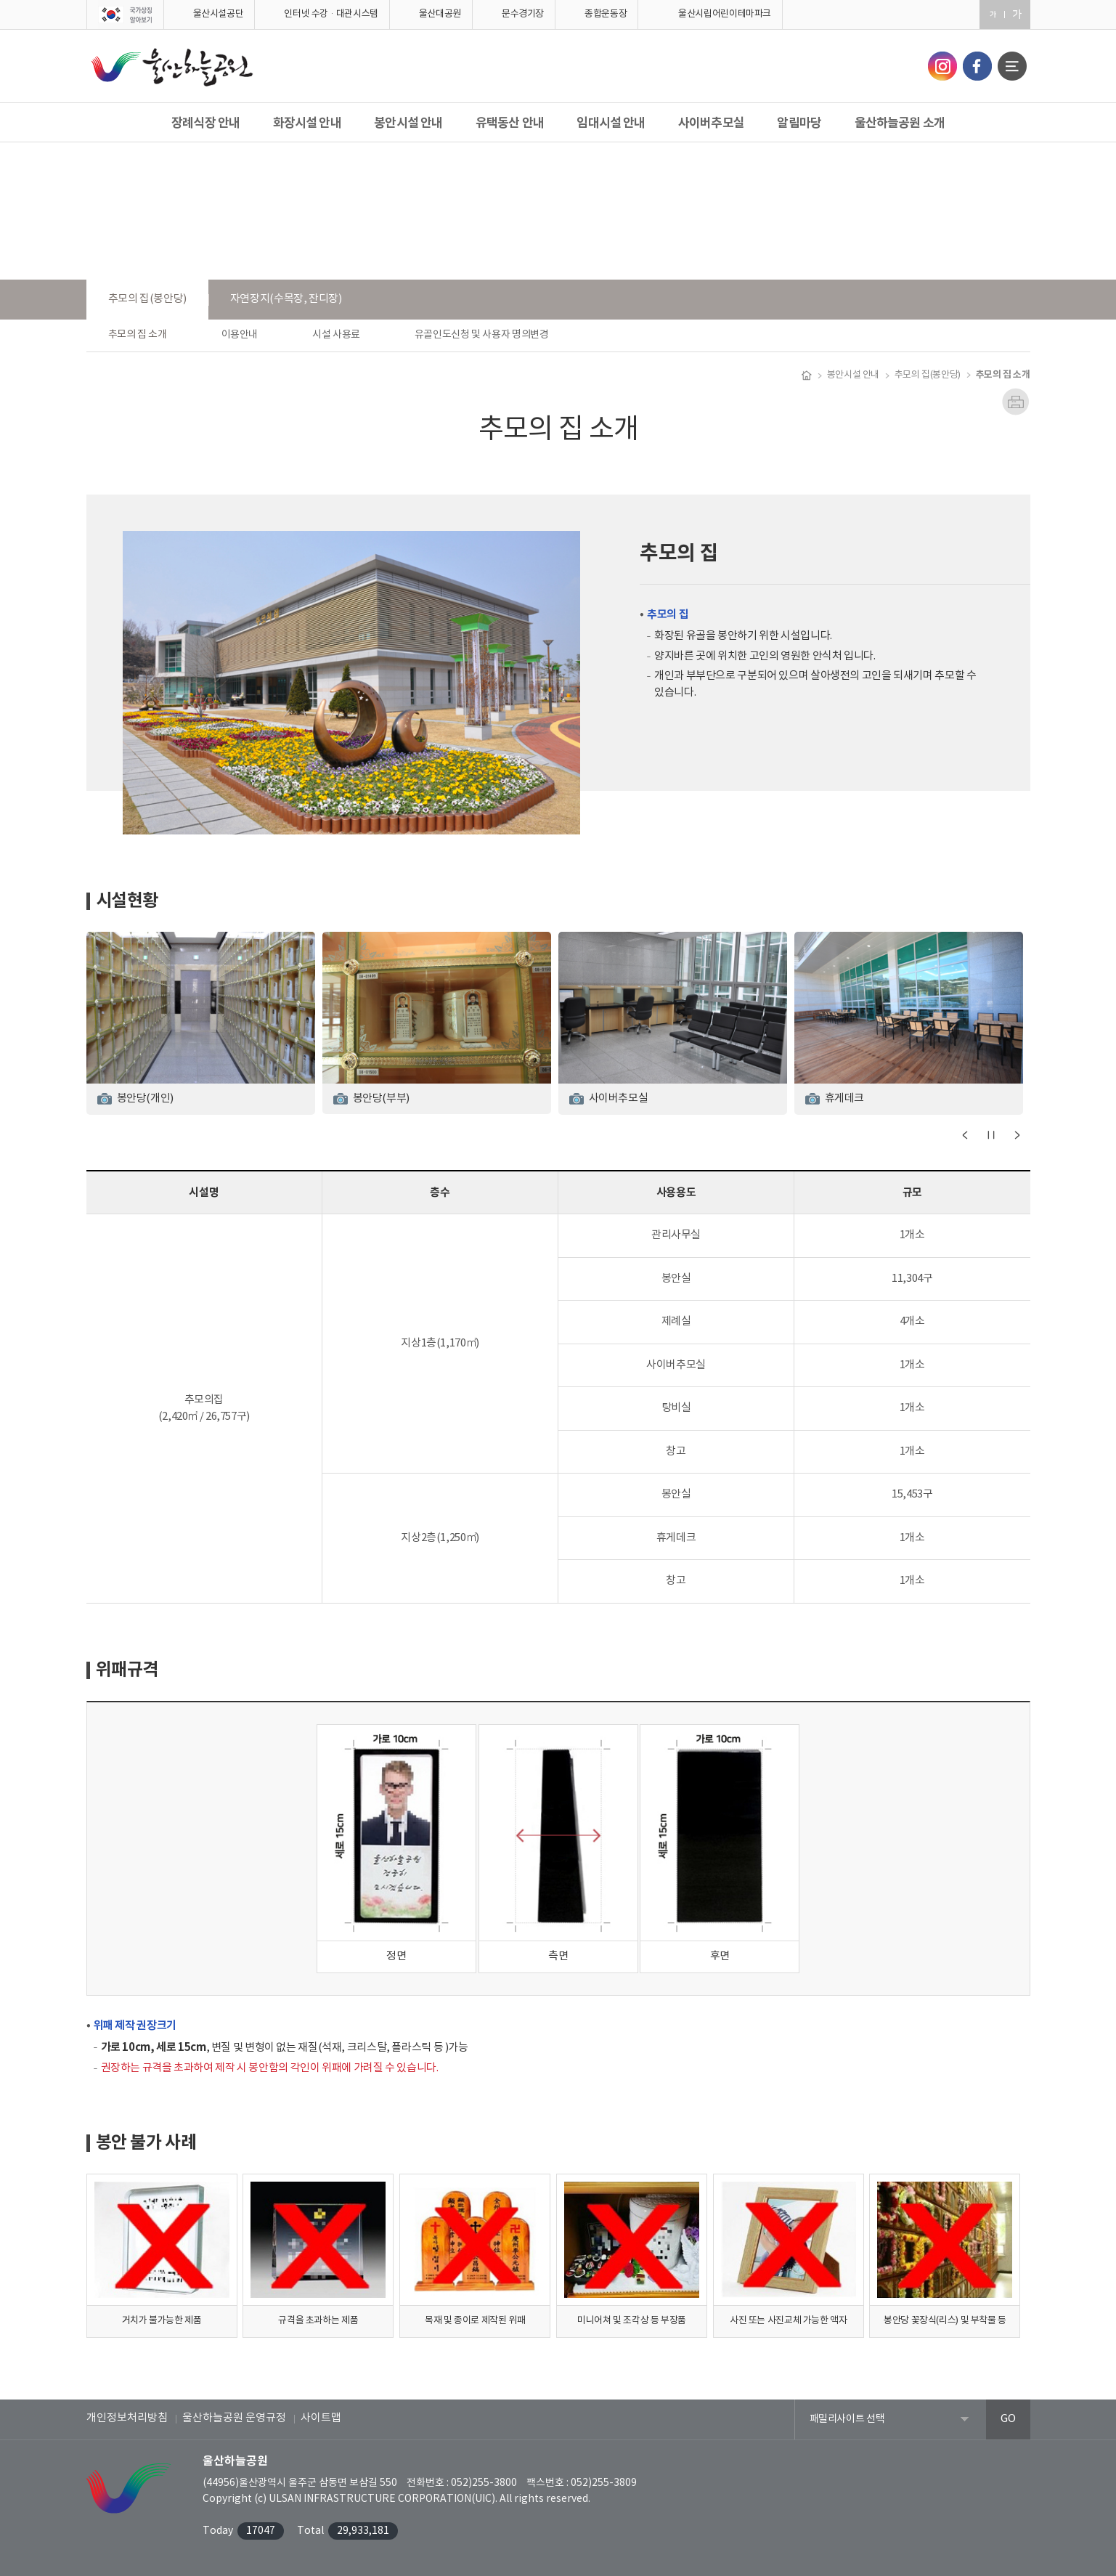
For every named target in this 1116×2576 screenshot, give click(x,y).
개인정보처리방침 (127, 2418)
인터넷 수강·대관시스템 (331, 14)
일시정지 (991, 1135)
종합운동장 (606, 14)
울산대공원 (440, 14)
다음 (1017, 1135)
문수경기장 (523, 14)
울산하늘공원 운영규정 (234, 2418)
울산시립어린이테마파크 (724, 14)
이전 (965, 1135)
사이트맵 (321, 2418)
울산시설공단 (218, 14)
